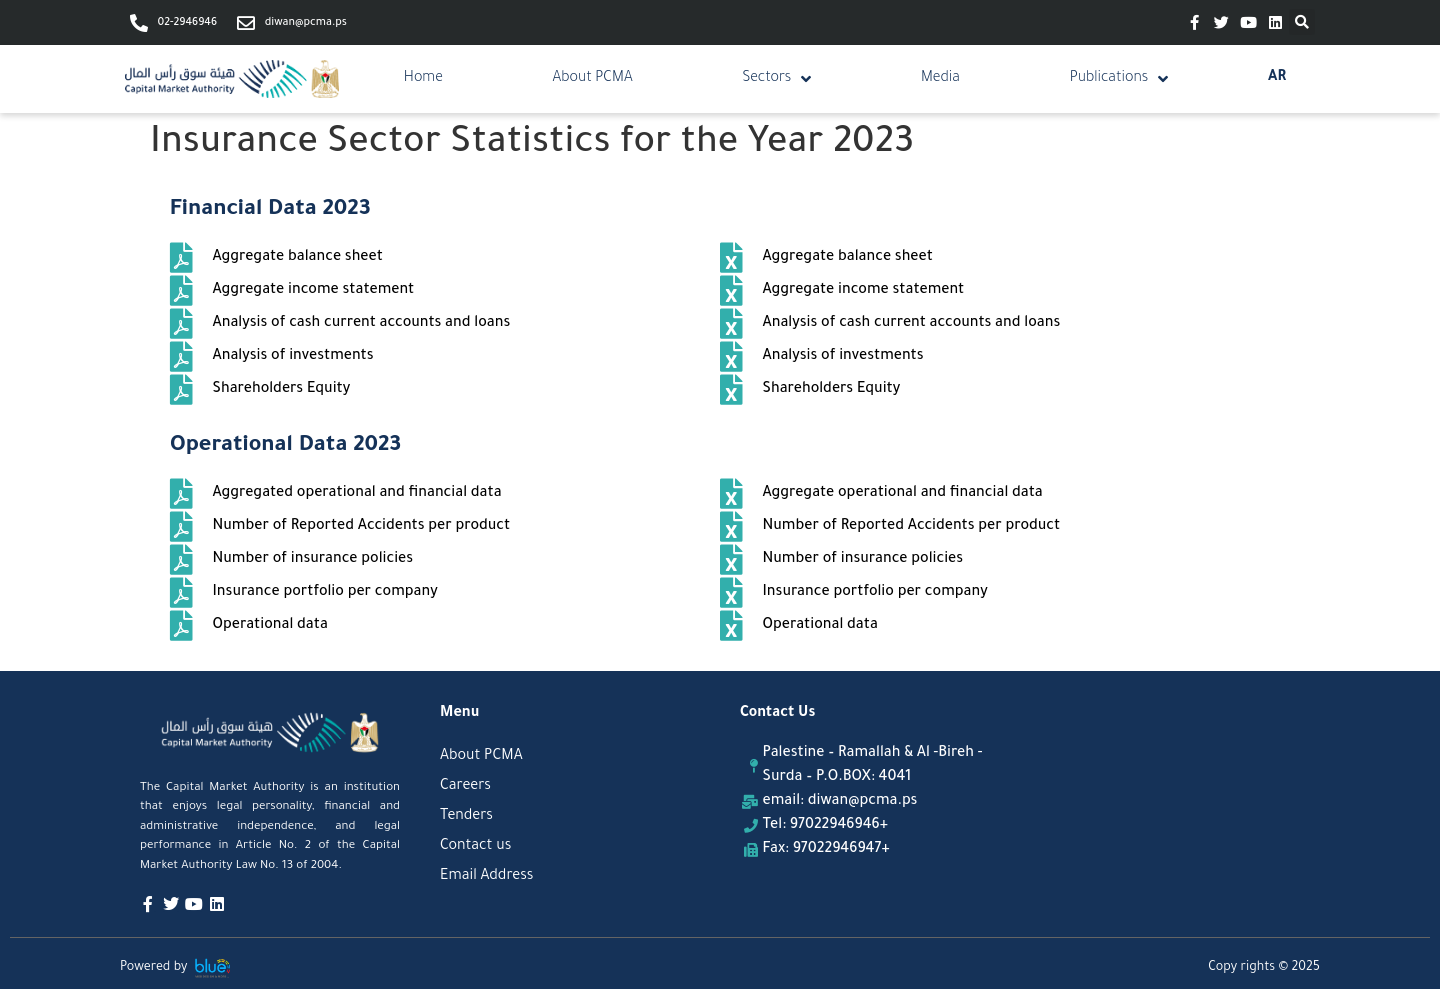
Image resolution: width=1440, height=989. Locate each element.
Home (423, 79)
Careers (465, 787)
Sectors (776, 79)
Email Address (486, 877)
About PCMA (593, 79)
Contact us (475, 847)
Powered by (154, 968)
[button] (1302, 22)
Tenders (466, 817)
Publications (1119, 79)
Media (940, 79)
